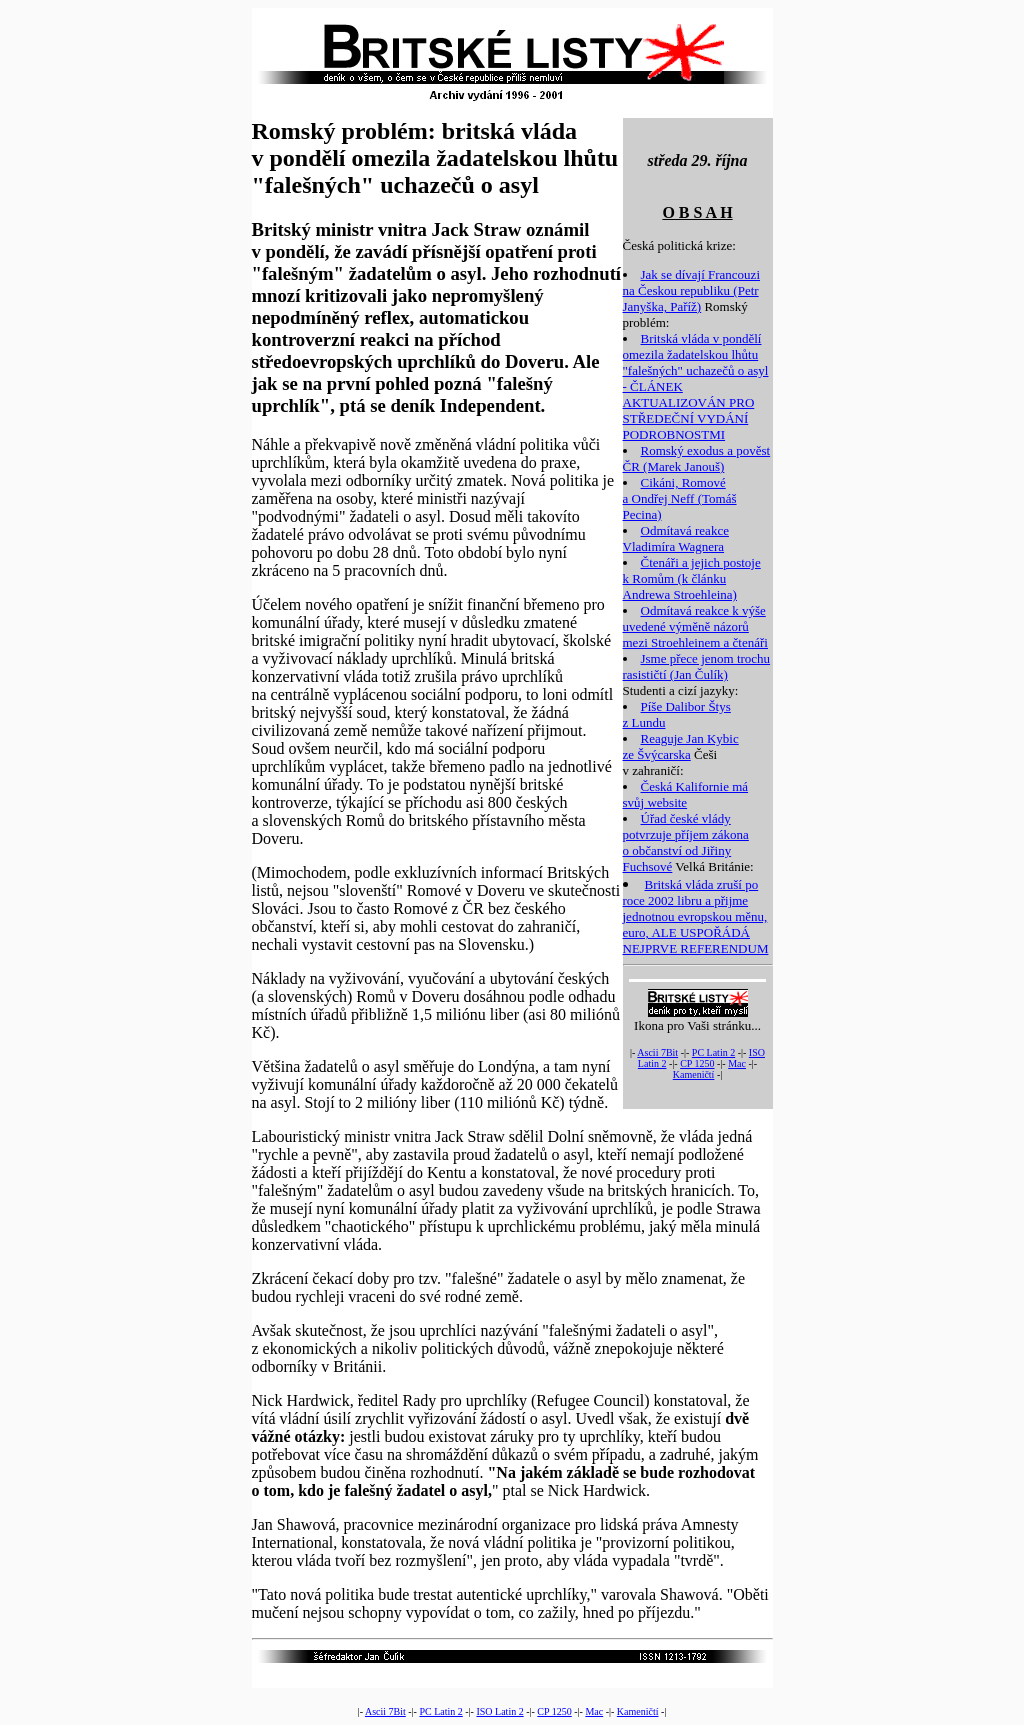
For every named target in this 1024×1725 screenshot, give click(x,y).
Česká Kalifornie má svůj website (686, 794)
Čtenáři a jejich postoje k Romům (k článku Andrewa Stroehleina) (692, 578)
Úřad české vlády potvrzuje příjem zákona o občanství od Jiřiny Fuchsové (686, 842)
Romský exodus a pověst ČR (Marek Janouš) (697, 458)
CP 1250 (697, 1063)
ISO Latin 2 (499, 1711)
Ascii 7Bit (657, 1052)
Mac (737, 1063)
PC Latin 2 (713, 1052)
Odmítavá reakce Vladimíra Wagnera (676, 538)
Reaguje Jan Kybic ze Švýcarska (681, 746)
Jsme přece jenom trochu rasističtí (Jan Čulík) (697, 666)
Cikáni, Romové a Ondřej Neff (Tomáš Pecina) (680, 498)
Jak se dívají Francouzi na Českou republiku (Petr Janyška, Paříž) (692, 290)
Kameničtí (694, 1074)
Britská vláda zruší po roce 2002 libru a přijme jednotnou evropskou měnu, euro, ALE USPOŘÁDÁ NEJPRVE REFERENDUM (696, 916)
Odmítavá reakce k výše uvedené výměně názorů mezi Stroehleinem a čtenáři (695, 626)
